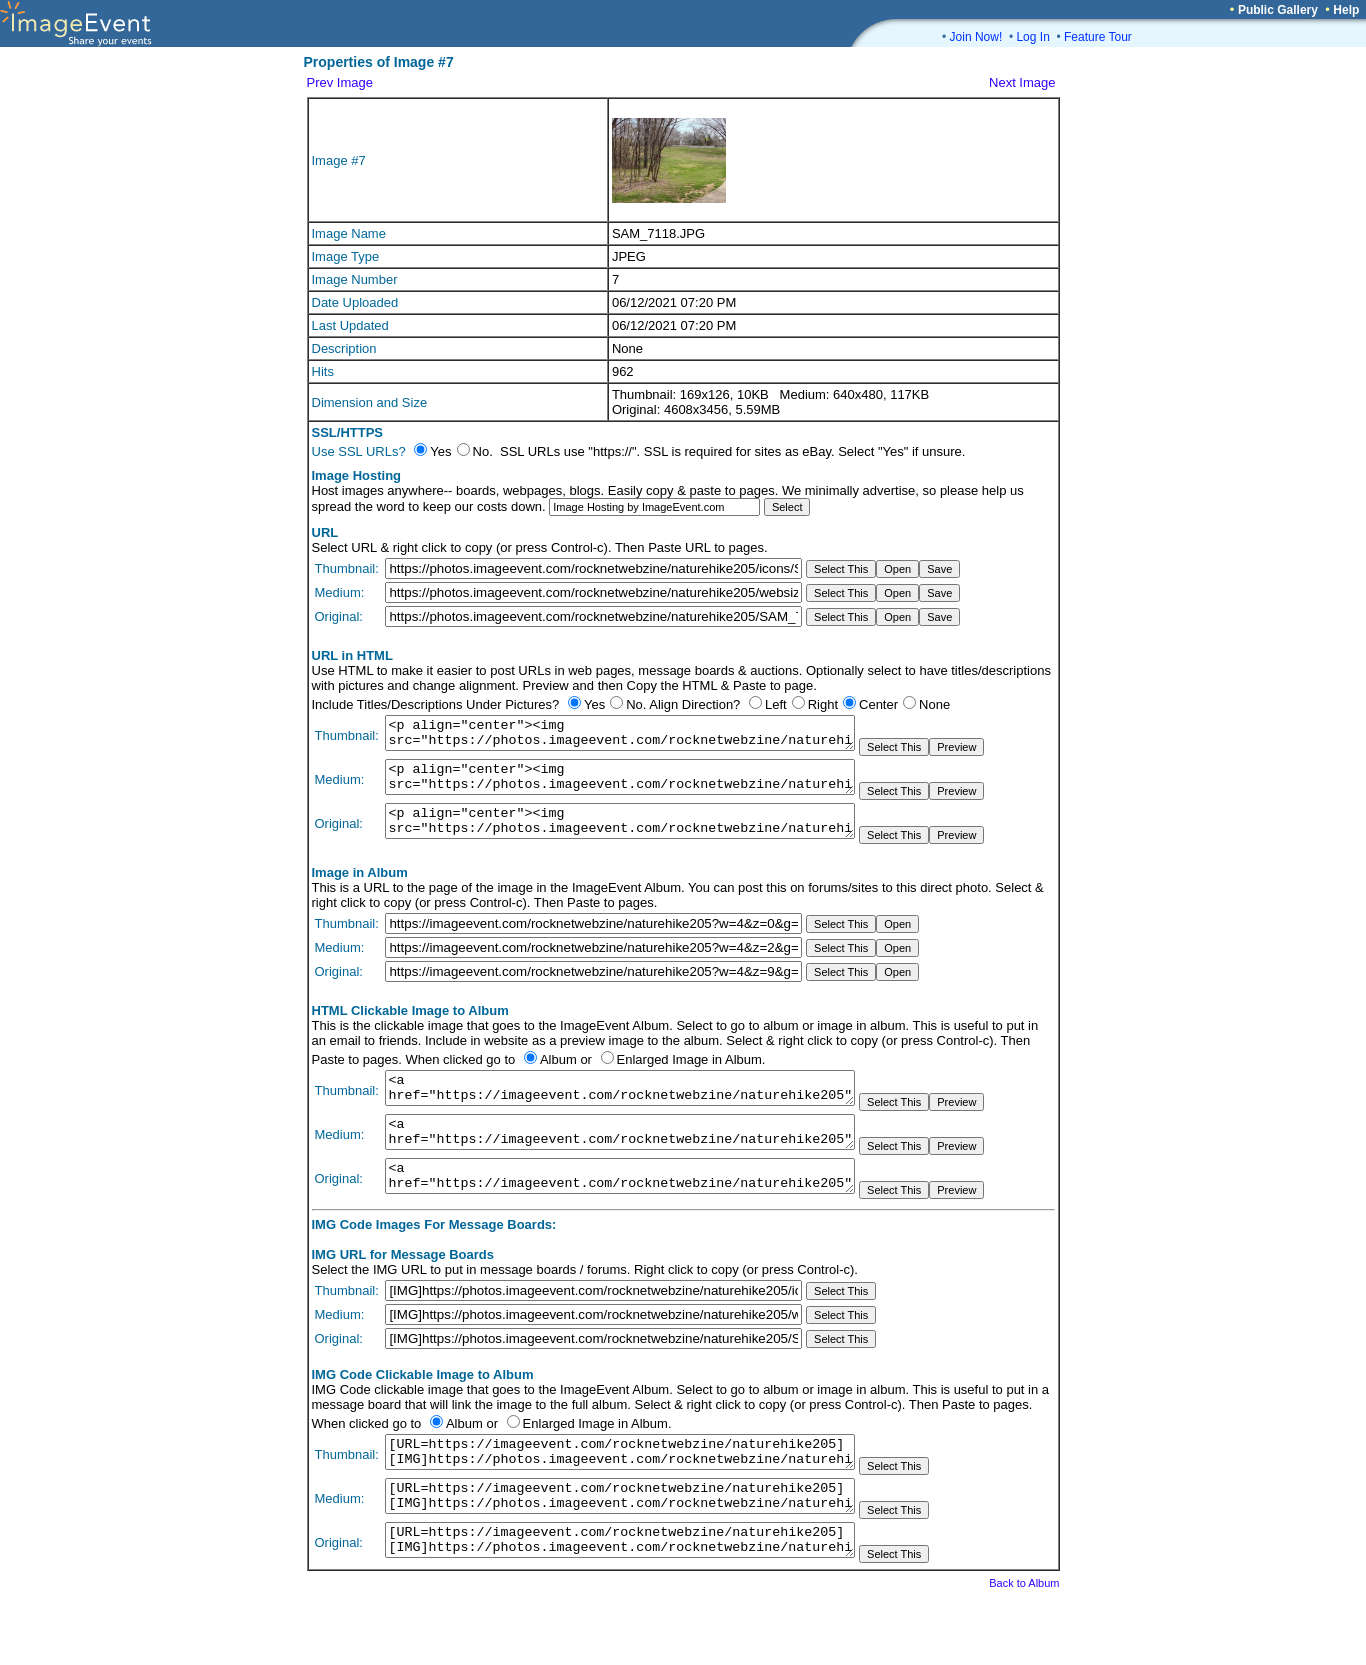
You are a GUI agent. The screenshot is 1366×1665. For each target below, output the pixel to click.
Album (558, 1077)
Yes (594, 704)
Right (823, 704)
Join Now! (976, 37)
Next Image (1022, 82)
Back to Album (1024, 1637)
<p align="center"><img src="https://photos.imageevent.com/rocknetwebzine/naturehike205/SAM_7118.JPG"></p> (620, 836)
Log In (1032, 37)
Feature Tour (1098, 37)
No (634, 704)
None (934, 704)
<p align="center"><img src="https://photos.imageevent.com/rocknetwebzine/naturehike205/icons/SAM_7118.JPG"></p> (620, 736)
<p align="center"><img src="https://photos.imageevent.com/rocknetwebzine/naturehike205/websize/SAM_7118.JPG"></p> (620, 786)
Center (878, 704)
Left (776, 704)
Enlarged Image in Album (689, 1077)
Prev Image (340, 82)
